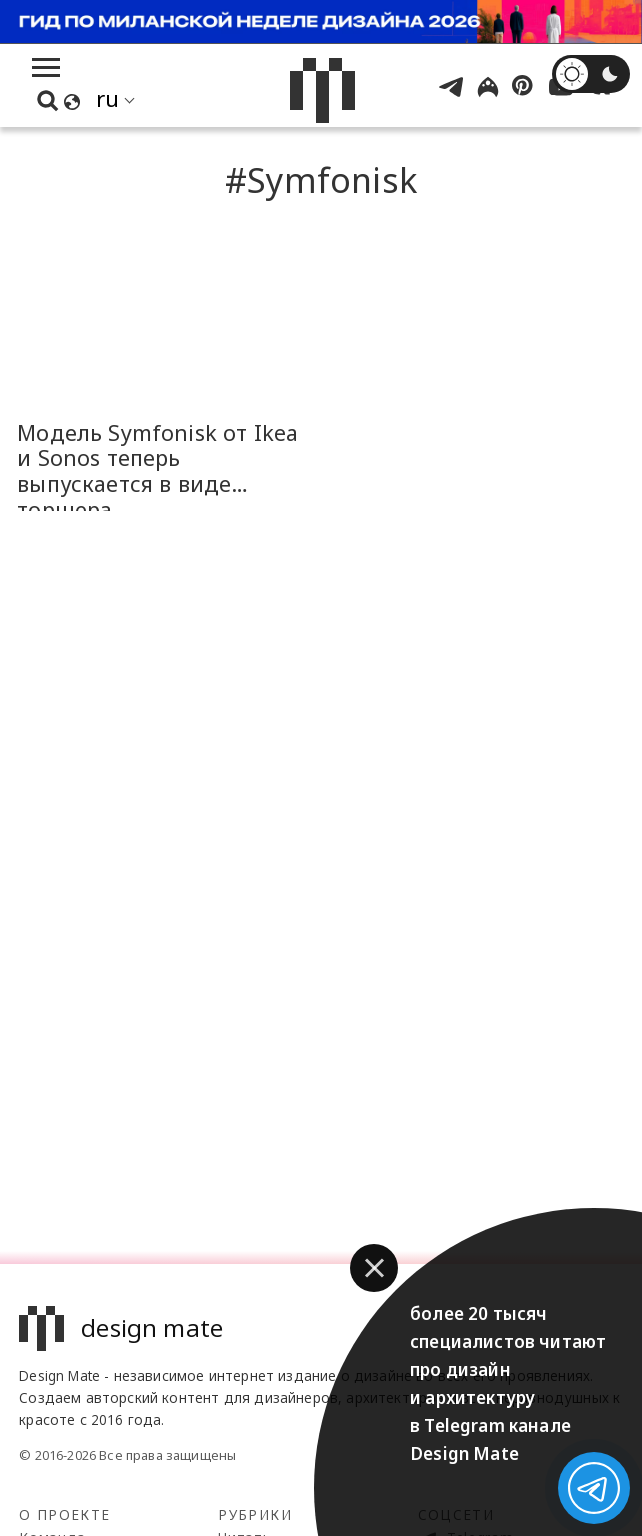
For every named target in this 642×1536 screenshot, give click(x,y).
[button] (374, 1268)
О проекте (64, 1514)
